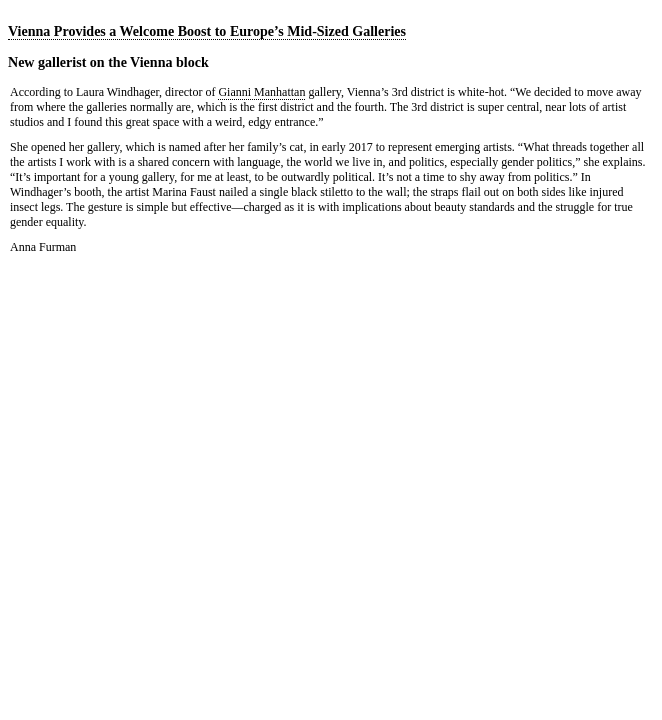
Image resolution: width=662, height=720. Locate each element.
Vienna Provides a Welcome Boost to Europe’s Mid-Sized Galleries (207, 31)
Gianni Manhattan (261, 92)
